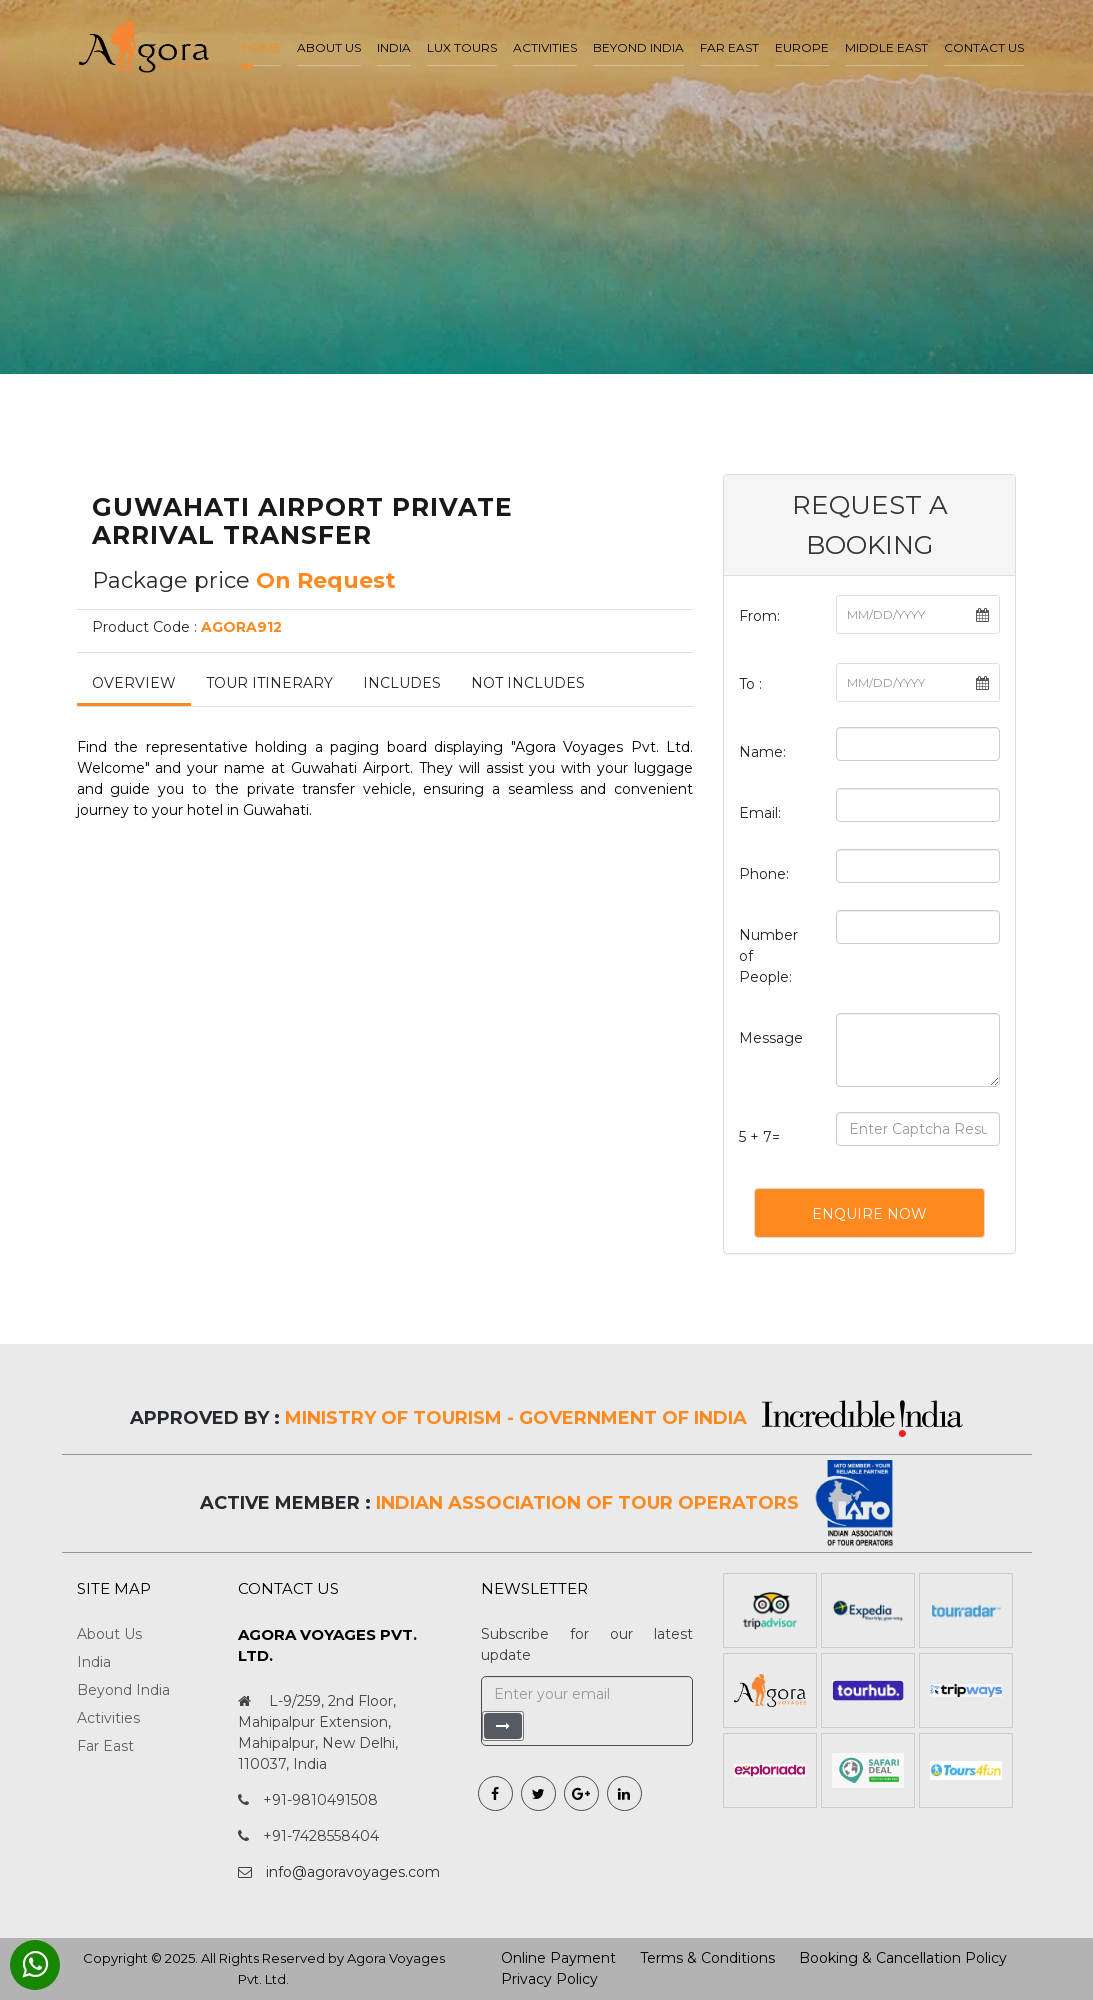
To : (750, 684)
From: (759, 616)
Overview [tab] (134, 683)
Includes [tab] (402, 683)
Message (771, 1038)
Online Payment (558, 1958)
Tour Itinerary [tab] (269, 683)
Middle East (886, 47)
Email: (760, 813)
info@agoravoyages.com (353, 1872)
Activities (545, 47)
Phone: (764, 874)
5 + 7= (759, 1137)
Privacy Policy (549, 1979)
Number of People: (768, 956)
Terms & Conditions (707, 1958)
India (394, 47)
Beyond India (638, 47)
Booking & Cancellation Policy (903, 1958)
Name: (762, 752)
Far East (729, 47)
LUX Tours (462, 47)
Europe (802, 47)
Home (261, 47)
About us (329, 47)
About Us (109, 1634)
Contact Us (984, 47)
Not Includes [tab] (528, 683)
